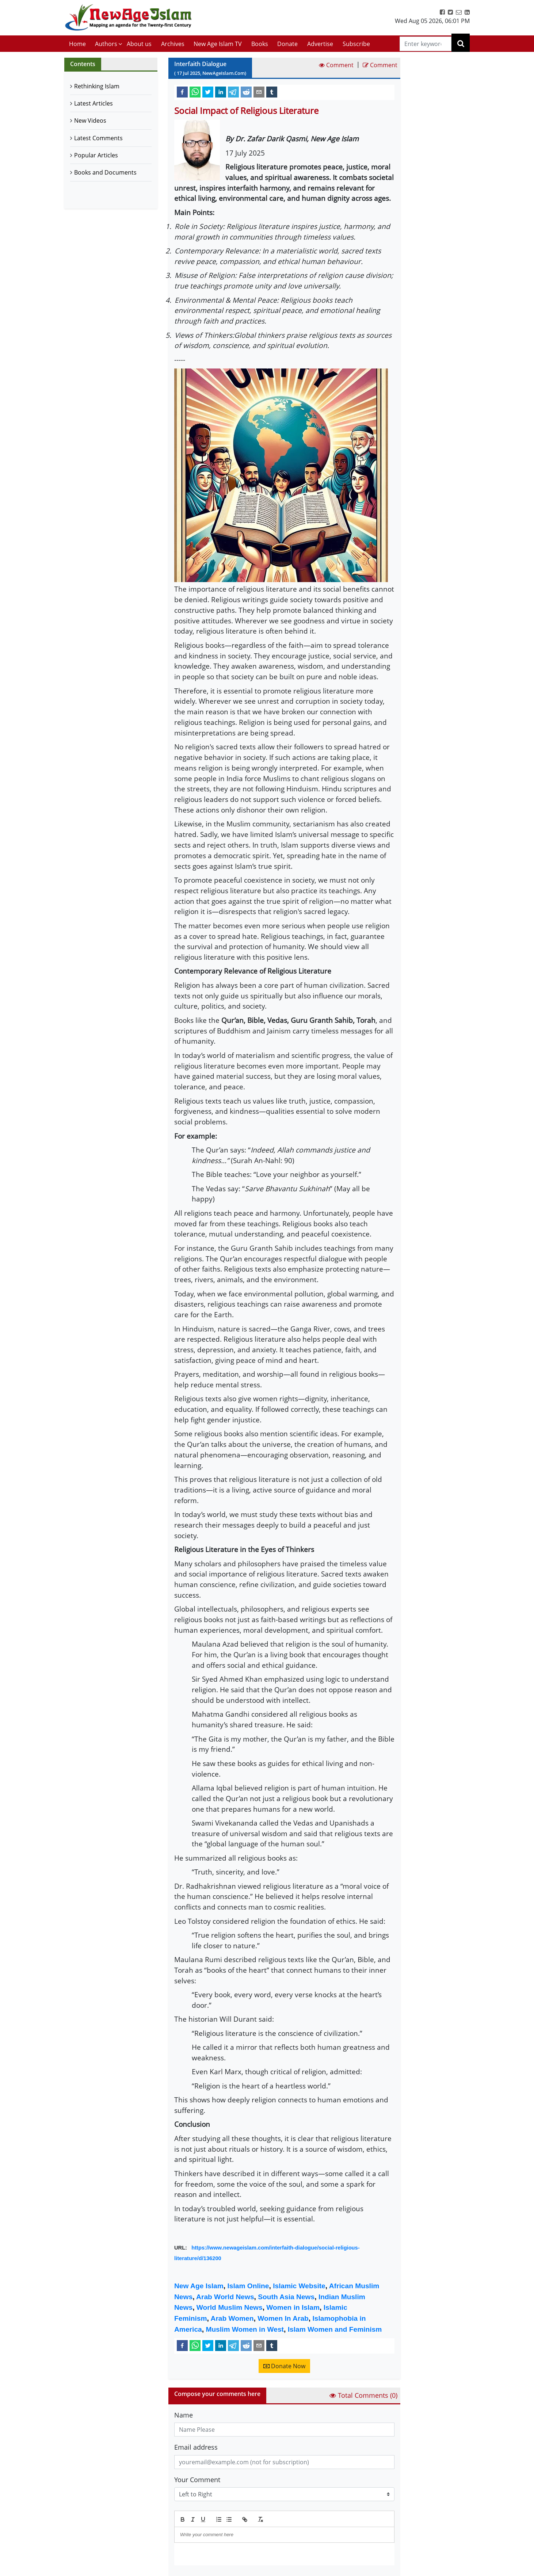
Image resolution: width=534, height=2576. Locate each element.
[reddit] (246, 91)
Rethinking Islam (96, 86)
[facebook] (182, 91)
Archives (172, 44)
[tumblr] (271, 91)
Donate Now (284, 2366)
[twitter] (207, 91)
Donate (287, 44)
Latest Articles (93, 103)
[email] (258, 91)
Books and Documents (105, 172)
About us (139, 44)
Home (77, 44)
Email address (196, 2447)
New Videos (90, 120)
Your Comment (197, 2479)
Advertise (320, 44)
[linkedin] (220, 91)
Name (183, 2415)
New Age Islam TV (218, 44)
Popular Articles (96, 155)
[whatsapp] (195, 91)
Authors (106, 44)
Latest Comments (98, 138)
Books (259, 44)
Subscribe (356, 44)
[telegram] (233, 91)
